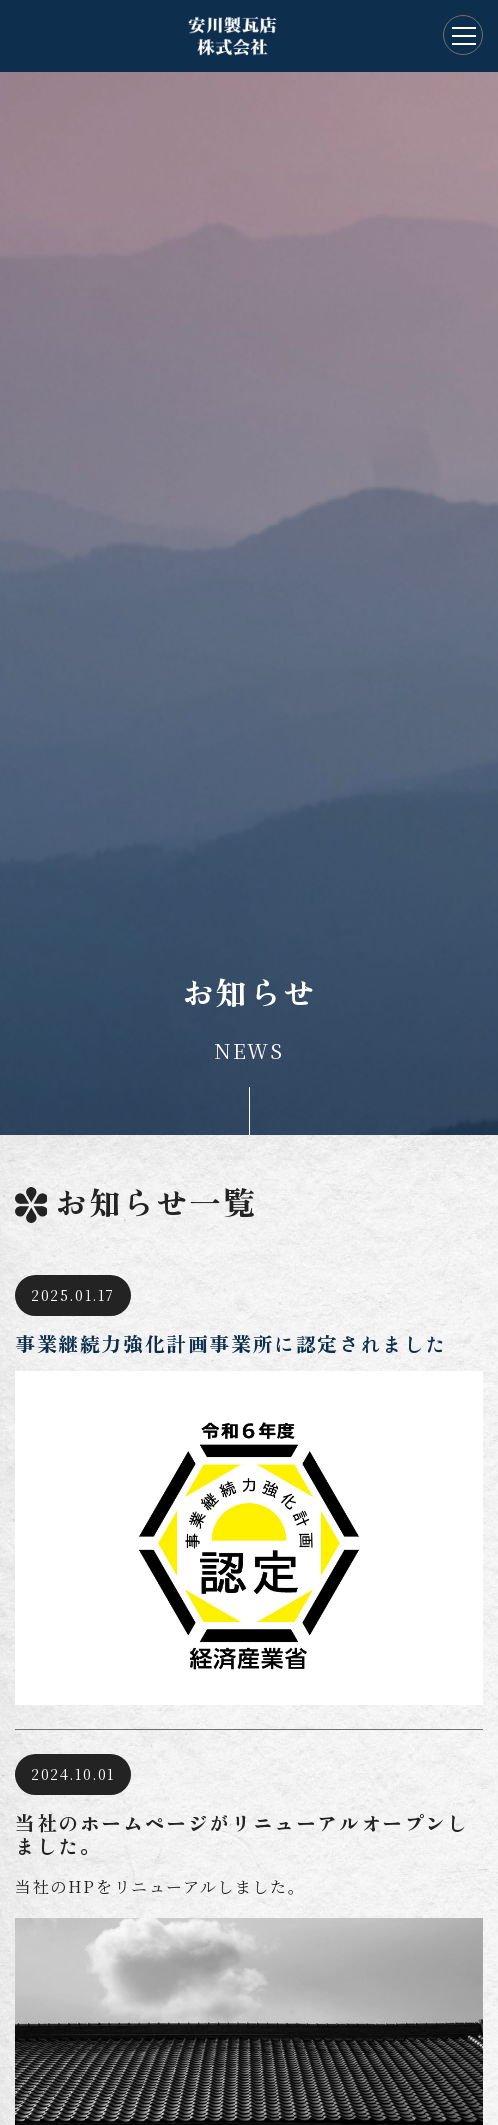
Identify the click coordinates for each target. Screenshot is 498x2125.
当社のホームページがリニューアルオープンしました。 (242, 1834)
